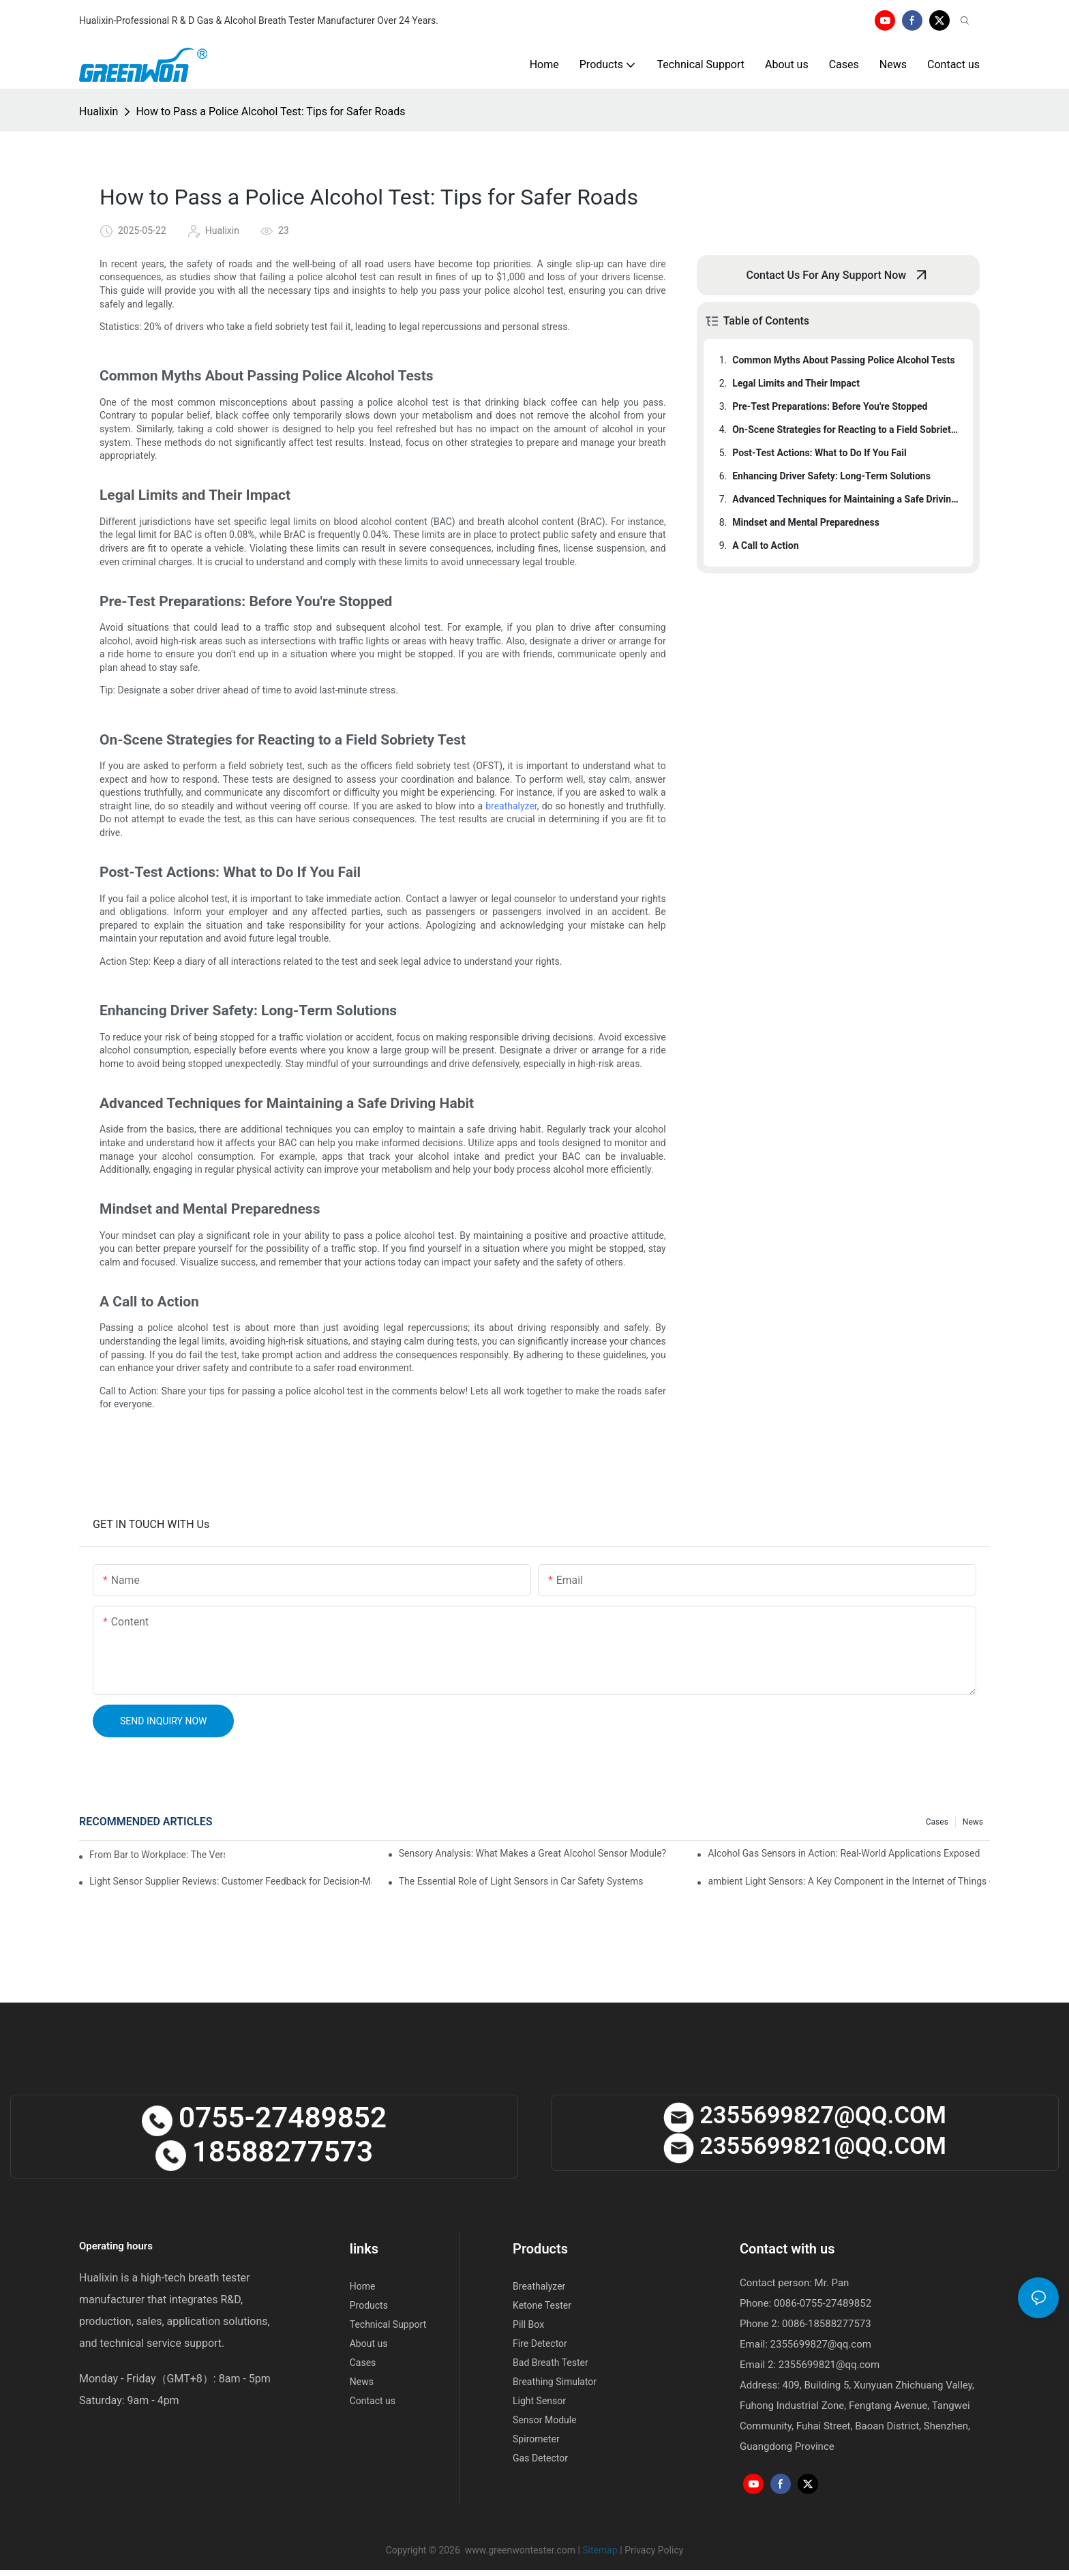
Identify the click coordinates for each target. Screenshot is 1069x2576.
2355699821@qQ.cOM (804, 2145)
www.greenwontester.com (520, 2550)
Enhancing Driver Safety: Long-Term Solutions (831, 475)
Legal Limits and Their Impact (796, 383)
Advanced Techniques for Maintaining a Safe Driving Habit (846, 499)
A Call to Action (765, 545)
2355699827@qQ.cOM (804, 2115)
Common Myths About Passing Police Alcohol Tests (843, 360)
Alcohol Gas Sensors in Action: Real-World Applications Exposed (844, 1853)
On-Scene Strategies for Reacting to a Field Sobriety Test (846, 429)
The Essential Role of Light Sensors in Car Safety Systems (521, 1881)
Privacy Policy (653, 2550)
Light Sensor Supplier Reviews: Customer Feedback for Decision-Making (230, 1881)
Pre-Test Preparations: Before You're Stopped (829, 406)
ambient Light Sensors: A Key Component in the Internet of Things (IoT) (849, 1881)
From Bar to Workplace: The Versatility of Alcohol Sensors (157, 1854)
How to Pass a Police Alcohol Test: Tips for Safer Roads (270, 111)
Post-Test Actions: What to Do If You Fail (819, 452)
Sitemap (599, 2550)
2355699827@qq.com (820, 2344)
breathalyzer (511, 805)
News (973, 1822)
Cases (937, 1822)
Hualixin (98, 111)
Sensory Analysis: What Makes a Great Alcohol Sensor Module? (533, 1853)
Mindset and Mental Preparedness (805, 522)
